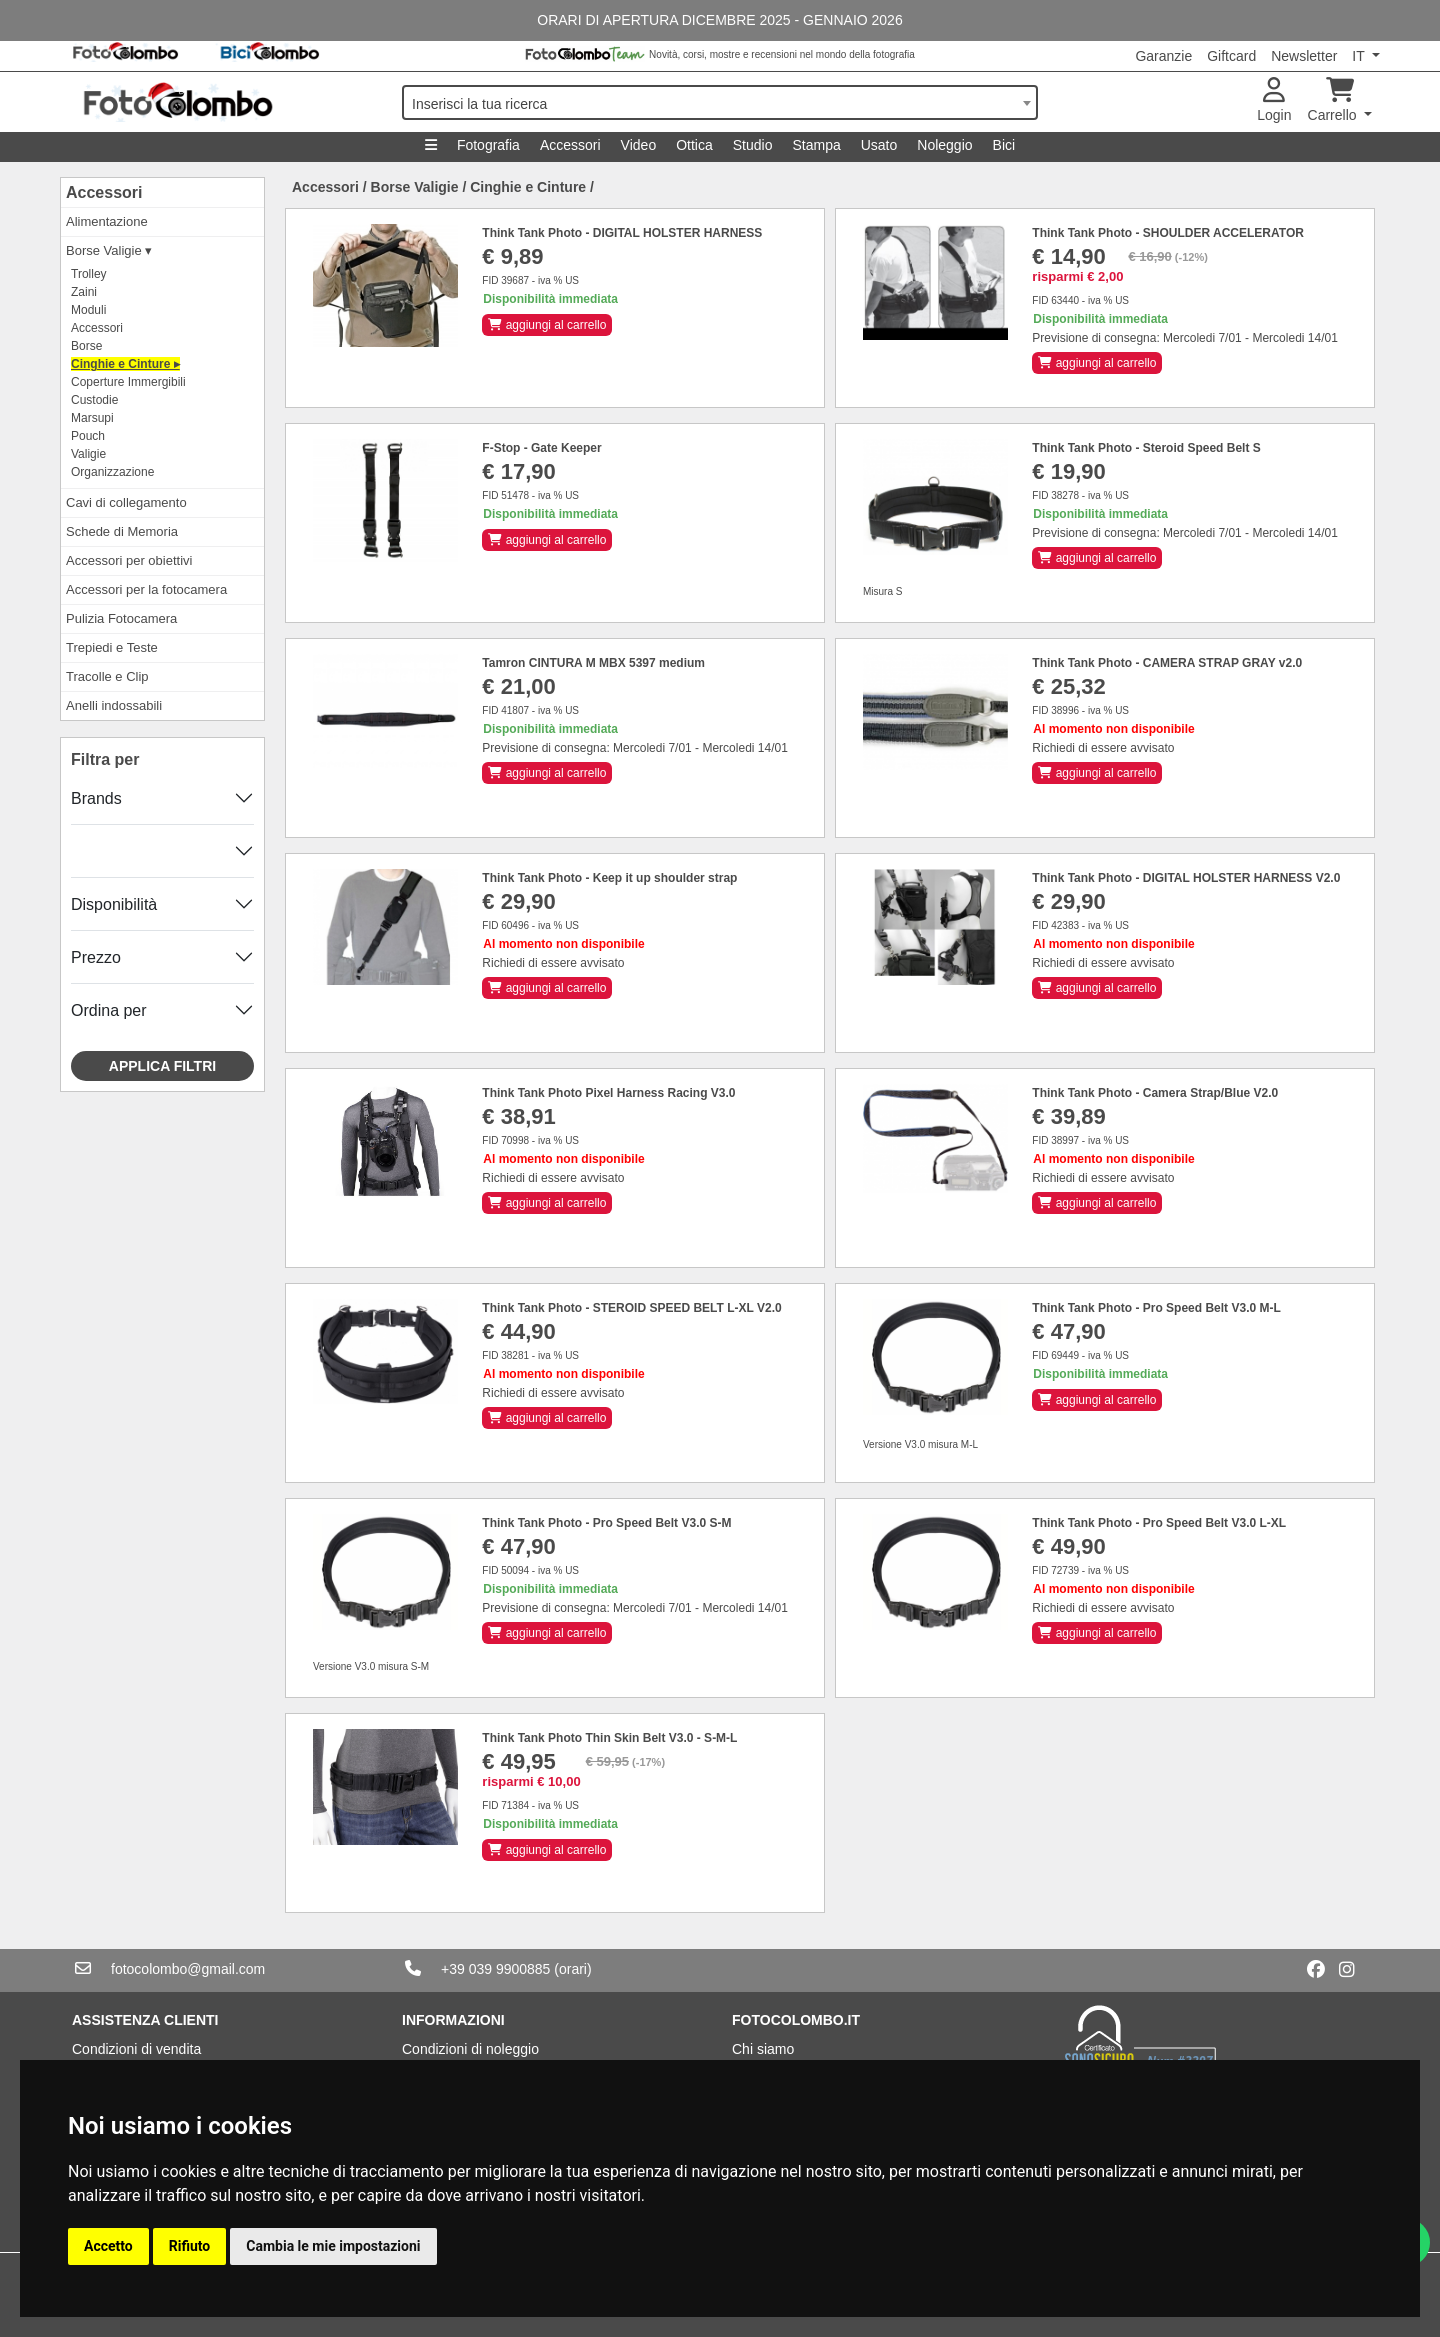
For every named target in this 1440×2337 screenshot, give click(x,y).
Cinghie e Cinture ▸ (125, 364)
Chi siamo (763, 2049)
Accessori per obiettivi (129, 560)
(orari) (572, 1969)
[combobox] (720, 102)
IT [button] (1360, 56)
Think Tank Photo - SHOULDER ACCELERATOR (1168, 233)
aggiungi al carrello (547, 325)
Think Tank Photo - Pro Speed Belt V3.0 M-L (1156, 1308)
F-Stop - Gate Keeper (541, 448)
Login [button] (1274, 100)
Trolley (89, 274)
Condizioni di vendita (136, 2049)
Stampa (816, 145)
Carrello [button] (1334, 100)
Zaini (84, 292)
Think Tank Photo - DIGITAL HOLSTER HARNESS (622, 233)
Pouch (88, 436)
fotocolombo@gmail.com (188, 1969)
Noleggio (944, 145)
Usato (879, 145)
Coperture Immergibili (128, 382)
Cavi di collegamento (126, 502)
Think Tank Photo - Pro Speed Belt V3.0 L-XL (1159, 1523)
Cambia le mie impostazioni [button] (333, 2246)
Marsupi (92, 418)
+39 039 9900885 (495, 1969)
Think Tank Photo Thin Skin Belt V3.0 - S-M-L (609, 1738)
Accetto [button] (108, 2246)
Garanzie (1163, 56)
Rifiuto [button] (190, 2246)
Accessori (570, 145)
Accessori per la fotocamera (146, 589)
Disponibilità (114, 904)
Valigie (88, 454)
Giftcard (1231, 56)
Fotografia (488, 145)
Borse (86, 346)
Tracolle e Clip (107, 676)
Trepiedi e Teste (112, 647)
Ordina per (109, 1010)
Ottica (694, 145)
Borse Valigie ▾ (109, 250)
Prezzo (96, 957)
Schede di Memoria (122, 531)
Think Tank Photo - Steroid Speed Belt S (1146, 448)
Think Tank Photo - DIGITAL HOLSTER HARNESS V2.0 (1186, 878)
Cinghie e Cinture (528, 187)
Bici (1004, 145)
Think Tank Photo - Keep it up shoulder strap (609, 878)
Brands (96, 798)
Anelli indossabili (114, 705)
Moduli (88, 310)
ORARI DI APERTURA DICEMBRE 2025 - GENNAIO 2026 (719, 20)
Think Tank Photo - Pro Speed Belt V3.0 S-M (606, 1523)
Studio (753, 145)
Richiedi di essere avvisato (1103, 748)
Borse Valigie (415, 187)
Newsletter (1304, 56)
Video (639, 145)
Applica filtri (162, 1066)
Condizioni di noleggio (470, 2049)
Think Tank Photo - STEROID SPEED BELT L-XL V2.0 (631, 1308)
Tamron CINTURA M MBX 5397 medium (593, 663)
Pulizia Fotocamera (121, 618)
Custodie (94, 400)
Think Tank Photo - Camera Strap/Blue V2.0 (1155, 1093)
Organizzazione (112, 472)
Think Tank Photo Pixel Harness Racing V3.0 (608, 1093)
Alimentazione (107, 221)
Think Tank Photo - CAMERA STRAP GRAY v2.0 (1167, 663)
